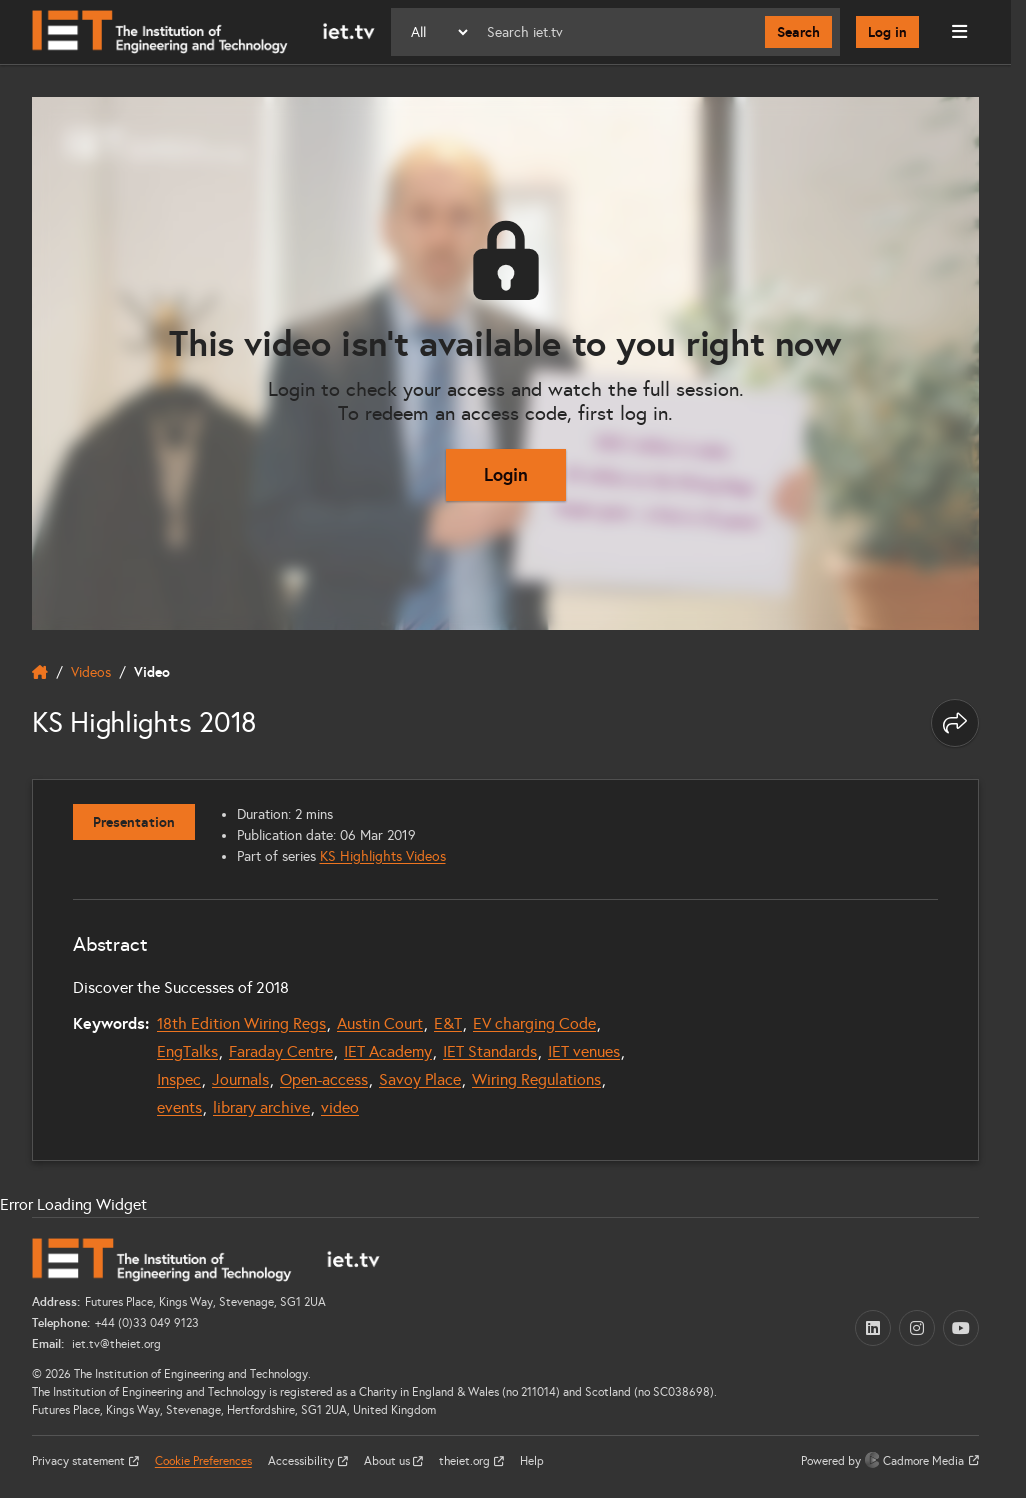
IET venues (584, 1051)
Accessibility (302, 1461)
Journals (240, 1079)
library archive (261, 1107)
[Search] (618, 32)
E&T (448, 1023)
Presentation (134, 822)
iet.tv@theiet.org (115, 1344)
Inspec (179, 1079)
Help (532, 1461)
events (179, 1107)
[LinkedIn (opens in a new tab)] (873, 1328)
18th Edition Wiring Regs (241, 1023)
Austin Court (380, 1023)
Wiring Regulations (536, 1079)
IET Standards (490, 1051)
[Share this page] (955, 723)
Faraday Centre (281, 1051)
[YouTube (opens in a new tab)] (961, 1328)
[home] (40, 672)
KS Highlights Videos (383, 856)
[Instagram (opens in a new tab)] (917, 1328)
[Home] (203, 32)
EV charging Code (534, 1023)
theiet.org (466, 1461)
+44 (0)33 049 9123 (147, 1323)
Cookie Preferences (203, 1461)
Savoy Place (420, 1079)
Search (798, 32)
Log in (887, 32)
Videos (91, 672)
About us (388, 1461)
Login (506, 474)
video (340, 1107)
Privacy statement (80, 1461)
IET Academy (388, 1051)
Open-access (324, 1079)
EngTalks (187, 1051)
